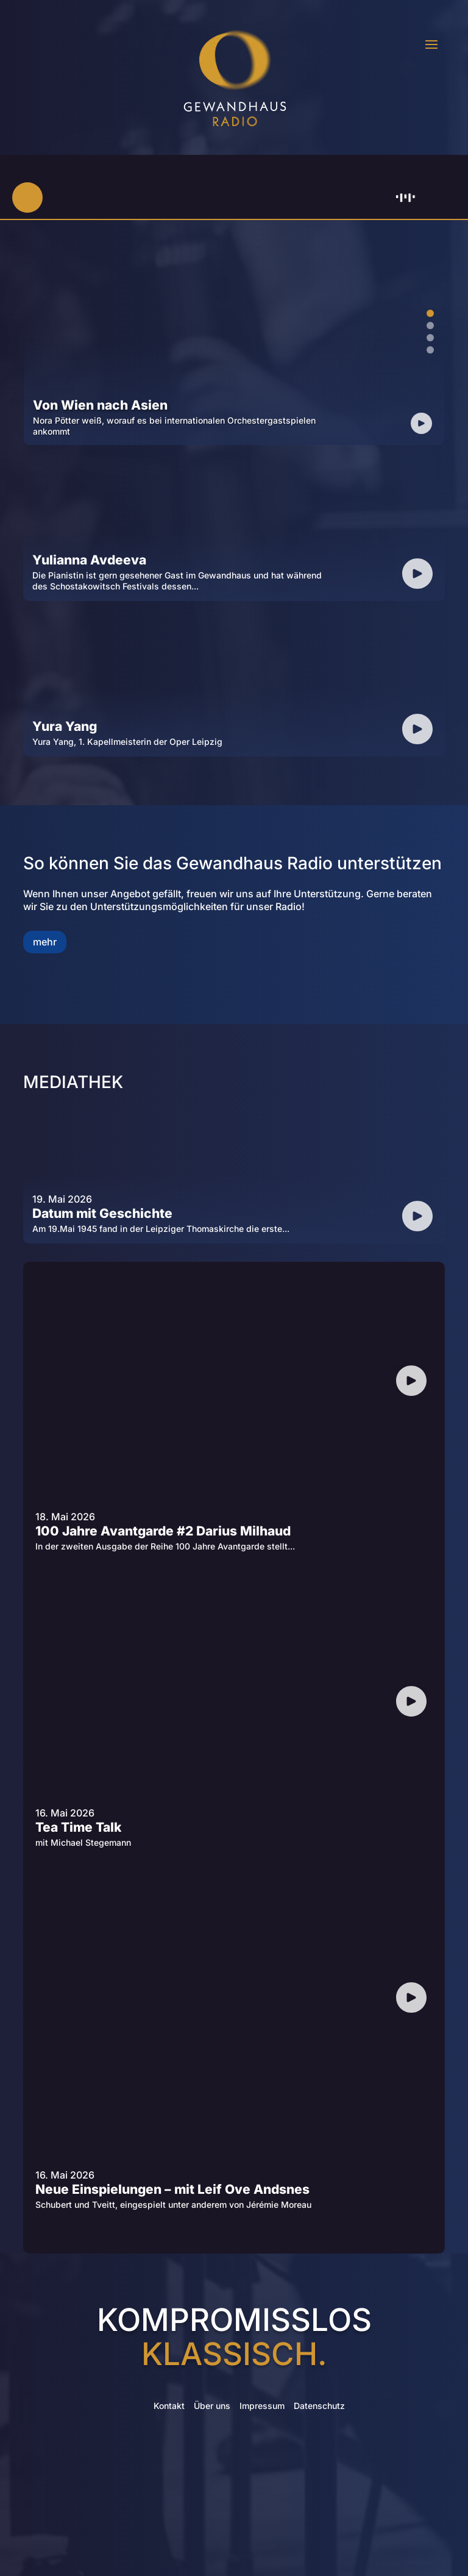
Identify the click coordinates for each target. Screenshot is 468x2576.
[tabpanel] (234, 339)
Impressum (262, 2405)
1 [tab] (430, 313)
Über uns (212, 2405)
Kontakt (169, 2405)
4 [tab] (430, 350)
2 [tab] (430, 325)
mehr (45, 942)
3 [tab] (430, 337)
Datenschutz (319, 2405)
